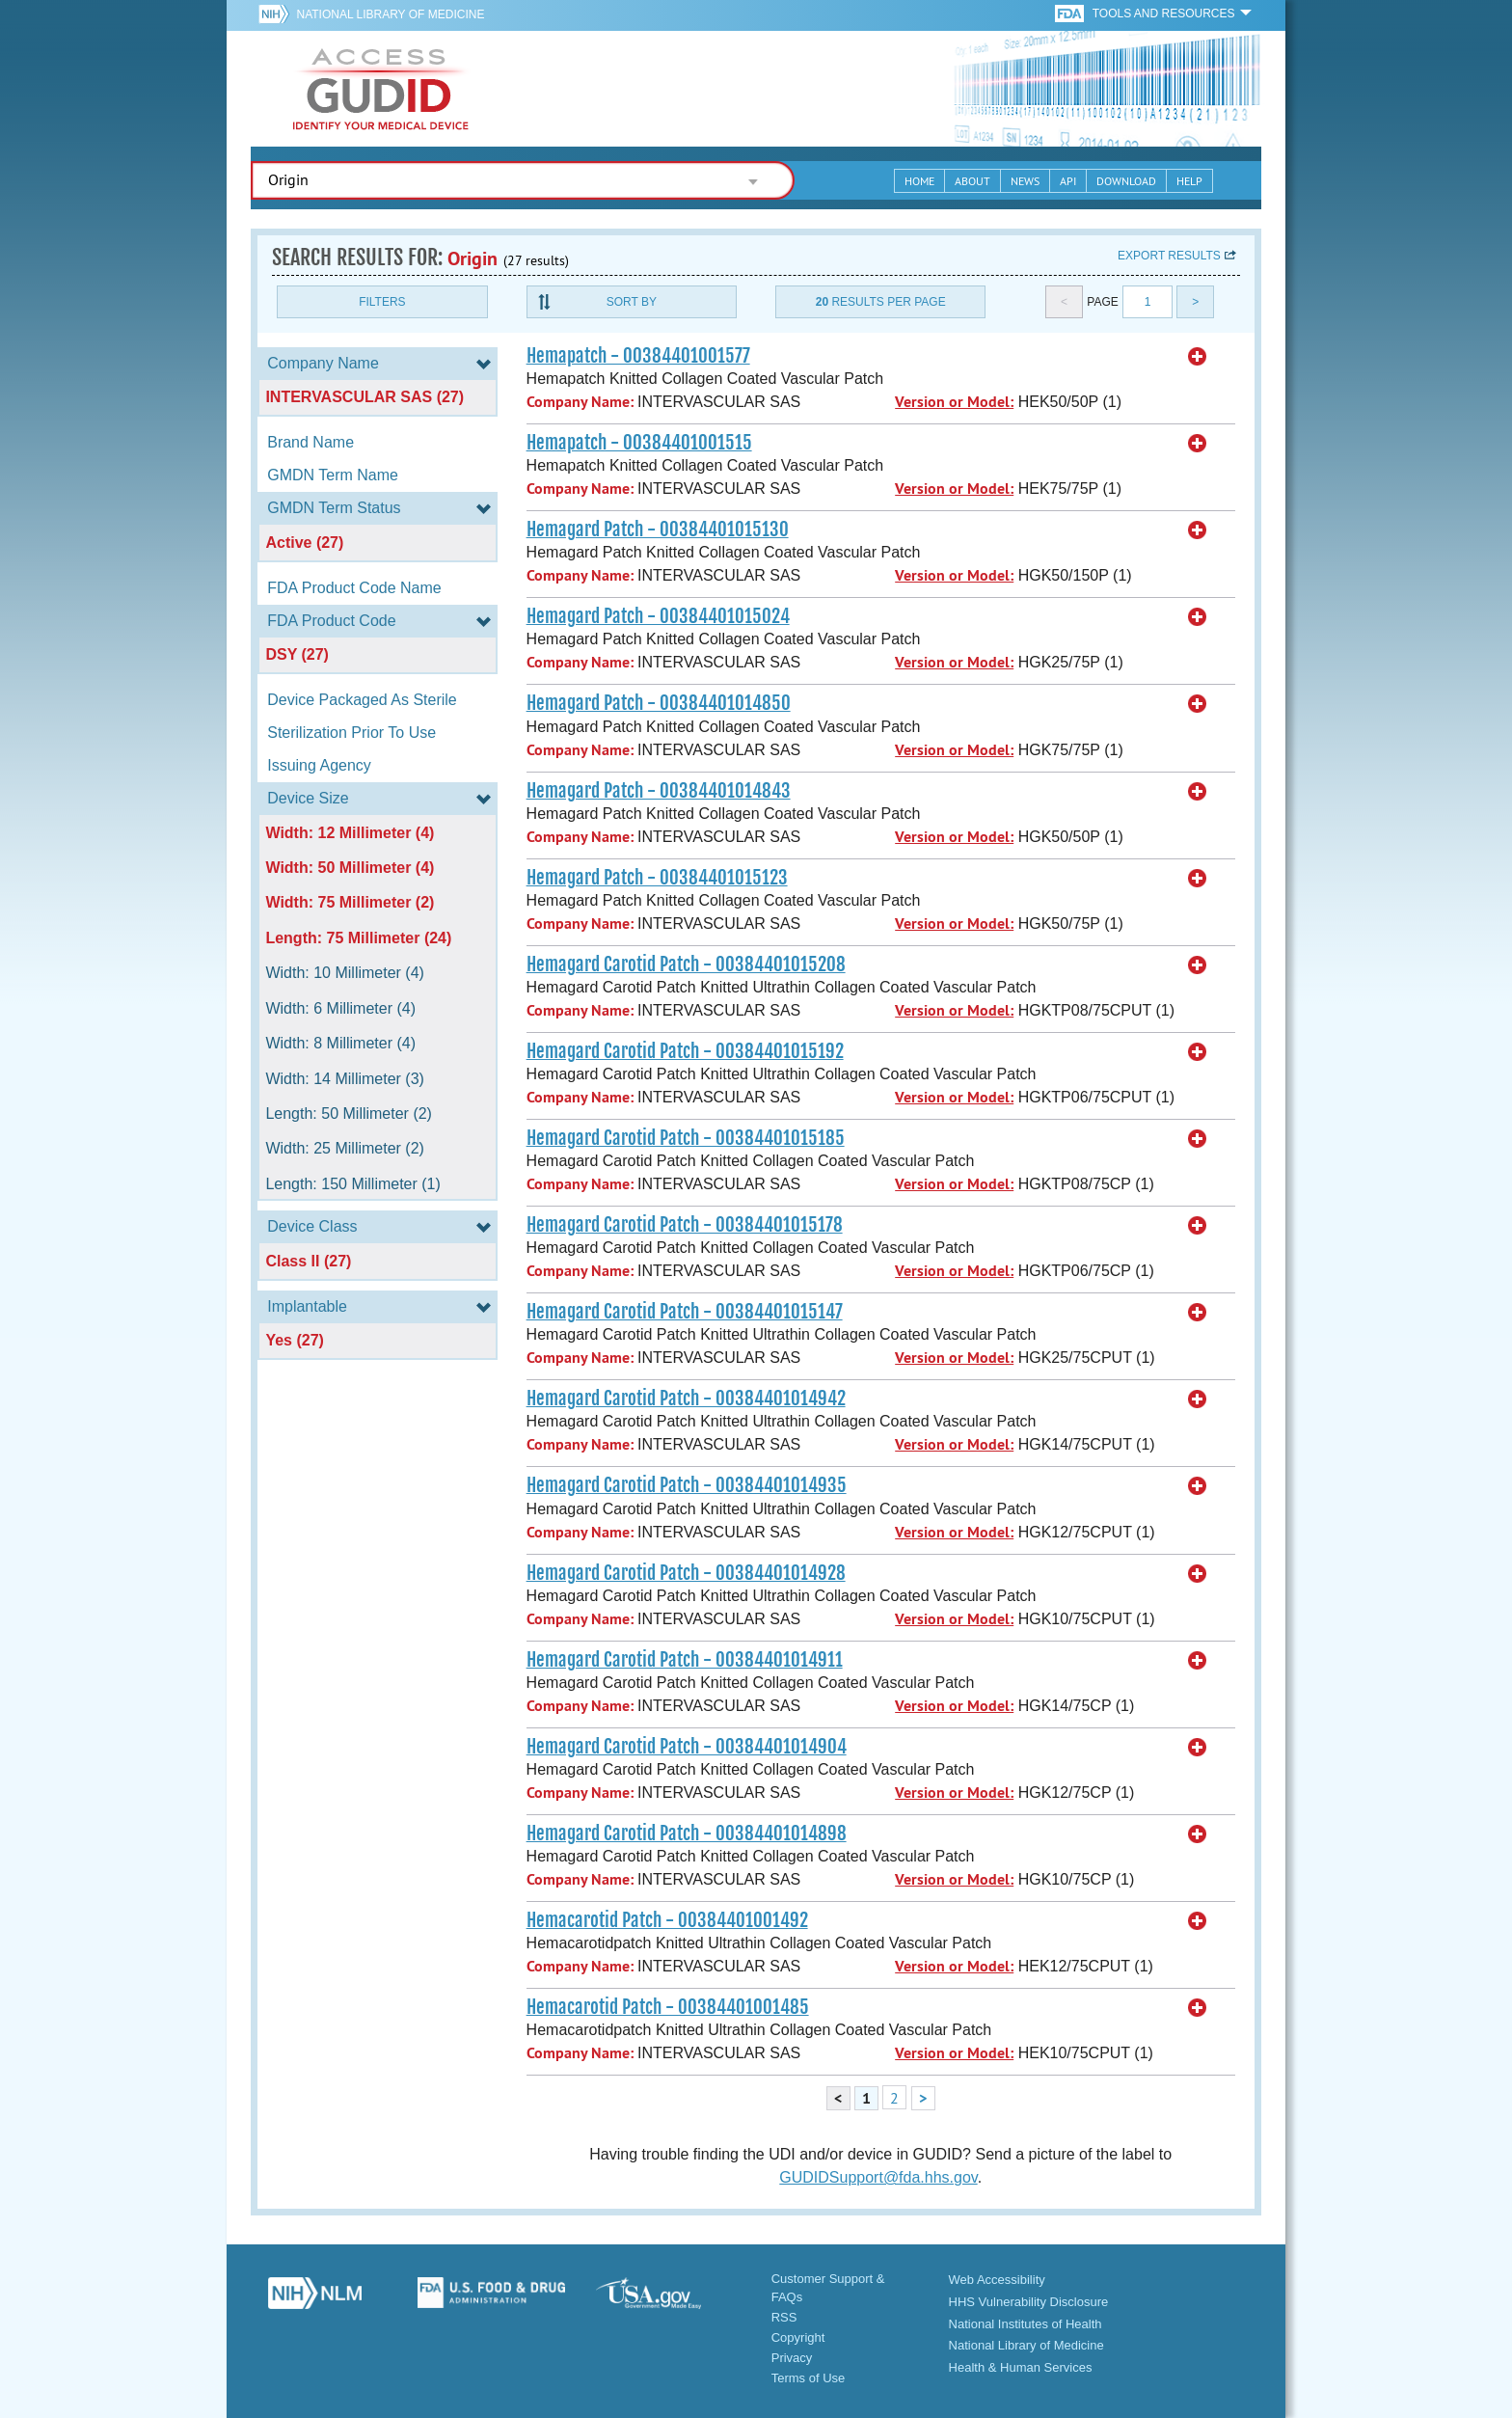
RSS (784, 2317)
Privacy (792, 2357)
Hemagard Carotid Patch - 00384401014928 (686, 1573)
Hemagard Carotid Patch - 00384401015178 (684, 1224)
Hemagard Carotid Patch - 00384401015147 (684, 1311)
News (1025, 181)
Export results (1169, 255)
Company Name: (580, 402)
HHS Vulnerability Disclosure (1029, 2302)
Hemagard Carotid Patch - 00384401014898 (686, 1833)
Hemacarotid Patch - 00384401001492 (667, 1920)
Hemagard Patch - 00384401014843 (658, 790)
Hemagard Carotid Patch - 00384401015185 (685, 1138)
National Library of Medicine (390, 14)
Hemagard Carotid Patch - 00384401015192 (685, 1051)
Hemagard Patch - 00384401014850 (658, 703)
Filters (382, 302)
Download (1126, 181)
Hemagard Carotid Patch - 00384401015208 (686, 964)
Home (919, 181)
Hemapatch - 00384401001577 (638, 355)
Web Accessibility (997, 2279)
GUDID (380, 89)
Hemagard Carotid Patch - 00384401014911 (684, 1659)
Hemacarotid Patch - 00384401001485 (667, 2007)
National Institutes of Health (1025, 2324)
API (1068, 181)
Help (1189, 181)
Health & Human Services (1021, 2367)
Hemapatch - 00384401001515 (639, 442)
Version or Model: (954, 402)
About (972, 181)
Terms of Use (808, 2378)
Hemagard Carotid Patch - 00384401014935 (686, 1485)
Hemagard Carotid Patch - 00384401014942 (686, 1398)
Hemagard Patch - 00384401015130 (657, 529)
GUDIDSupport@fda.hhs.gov (878, 2177)
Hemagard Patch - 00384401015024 (658, 616)
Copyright (798, 2337)
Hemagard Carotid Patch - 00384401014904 (686, 1746)
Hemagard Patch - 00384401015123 (657, 877)
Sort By (632, 302)
